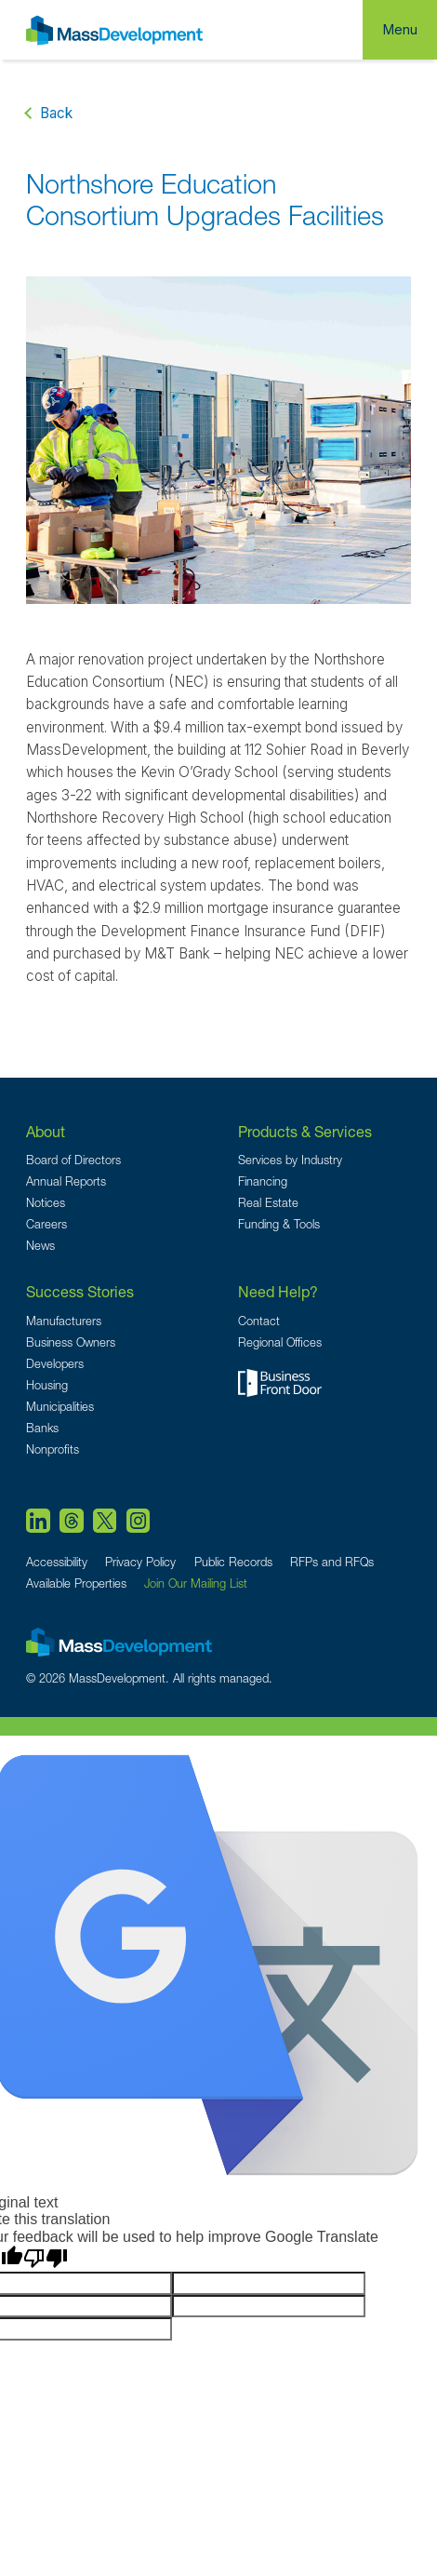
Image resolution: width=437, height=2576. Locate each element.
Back (56, 113)
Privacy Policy (140, 1562)
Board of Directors (73, 1160)
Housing (47, 1385)
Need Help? (278, 1291)
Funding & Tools (279, 1224)
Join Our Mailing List (195, 1583)
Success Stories (80, 1291)
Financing (262, 1181)
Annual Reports (66, 1181)
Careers (46, 1224)
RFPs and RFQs (332, 1562)
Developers (55, 1364)
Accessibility (56, 1562)
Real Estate (268, 1203)
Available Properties (76, 1583)
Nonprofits (52, 1449)
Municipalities (60, 1407)
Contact (259, 1321)
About (45, 1131)
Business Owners (70, 1342)
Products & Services (305, 1131)
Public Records (233, 1562)
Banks (42, 1428)
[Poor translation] (45, 2259)
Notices (45, 1203)
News (40, 1246)
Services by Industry (290, 1160)
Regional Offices (280, 1342)
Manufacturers (63, 1321)
